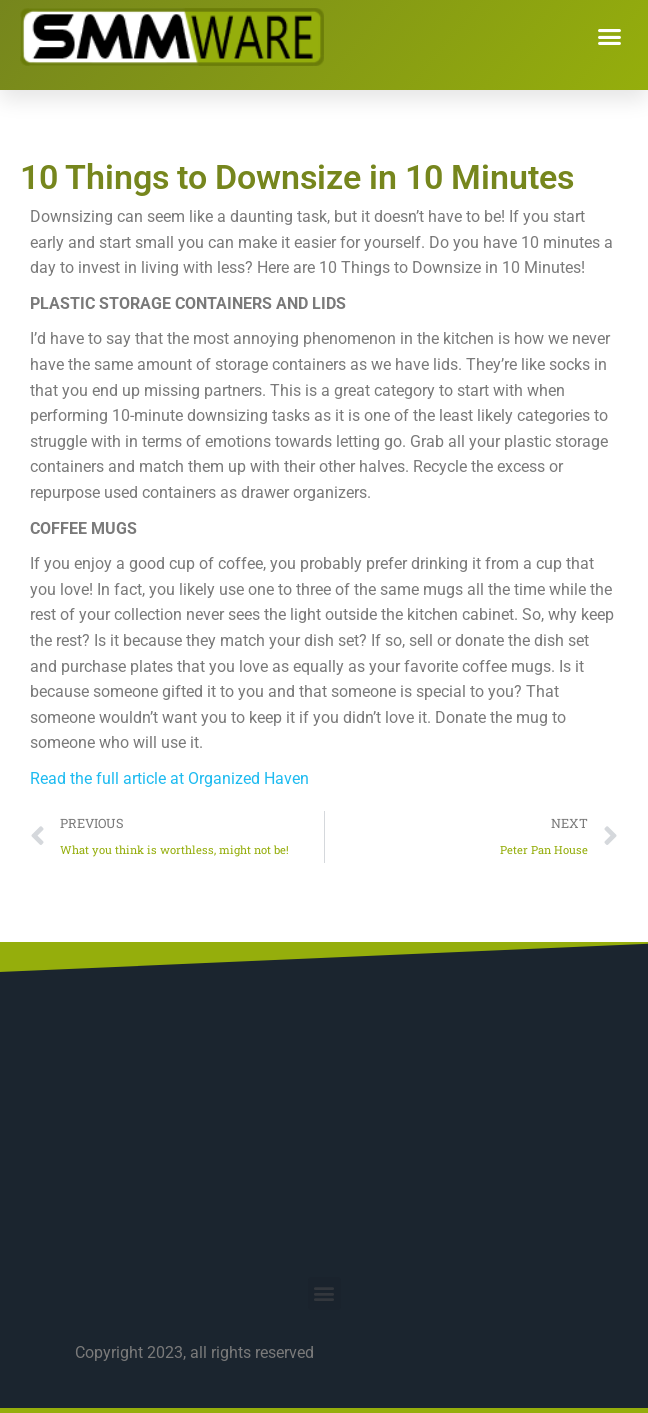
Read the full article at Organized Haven (169, 778)
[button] (610, 37)
